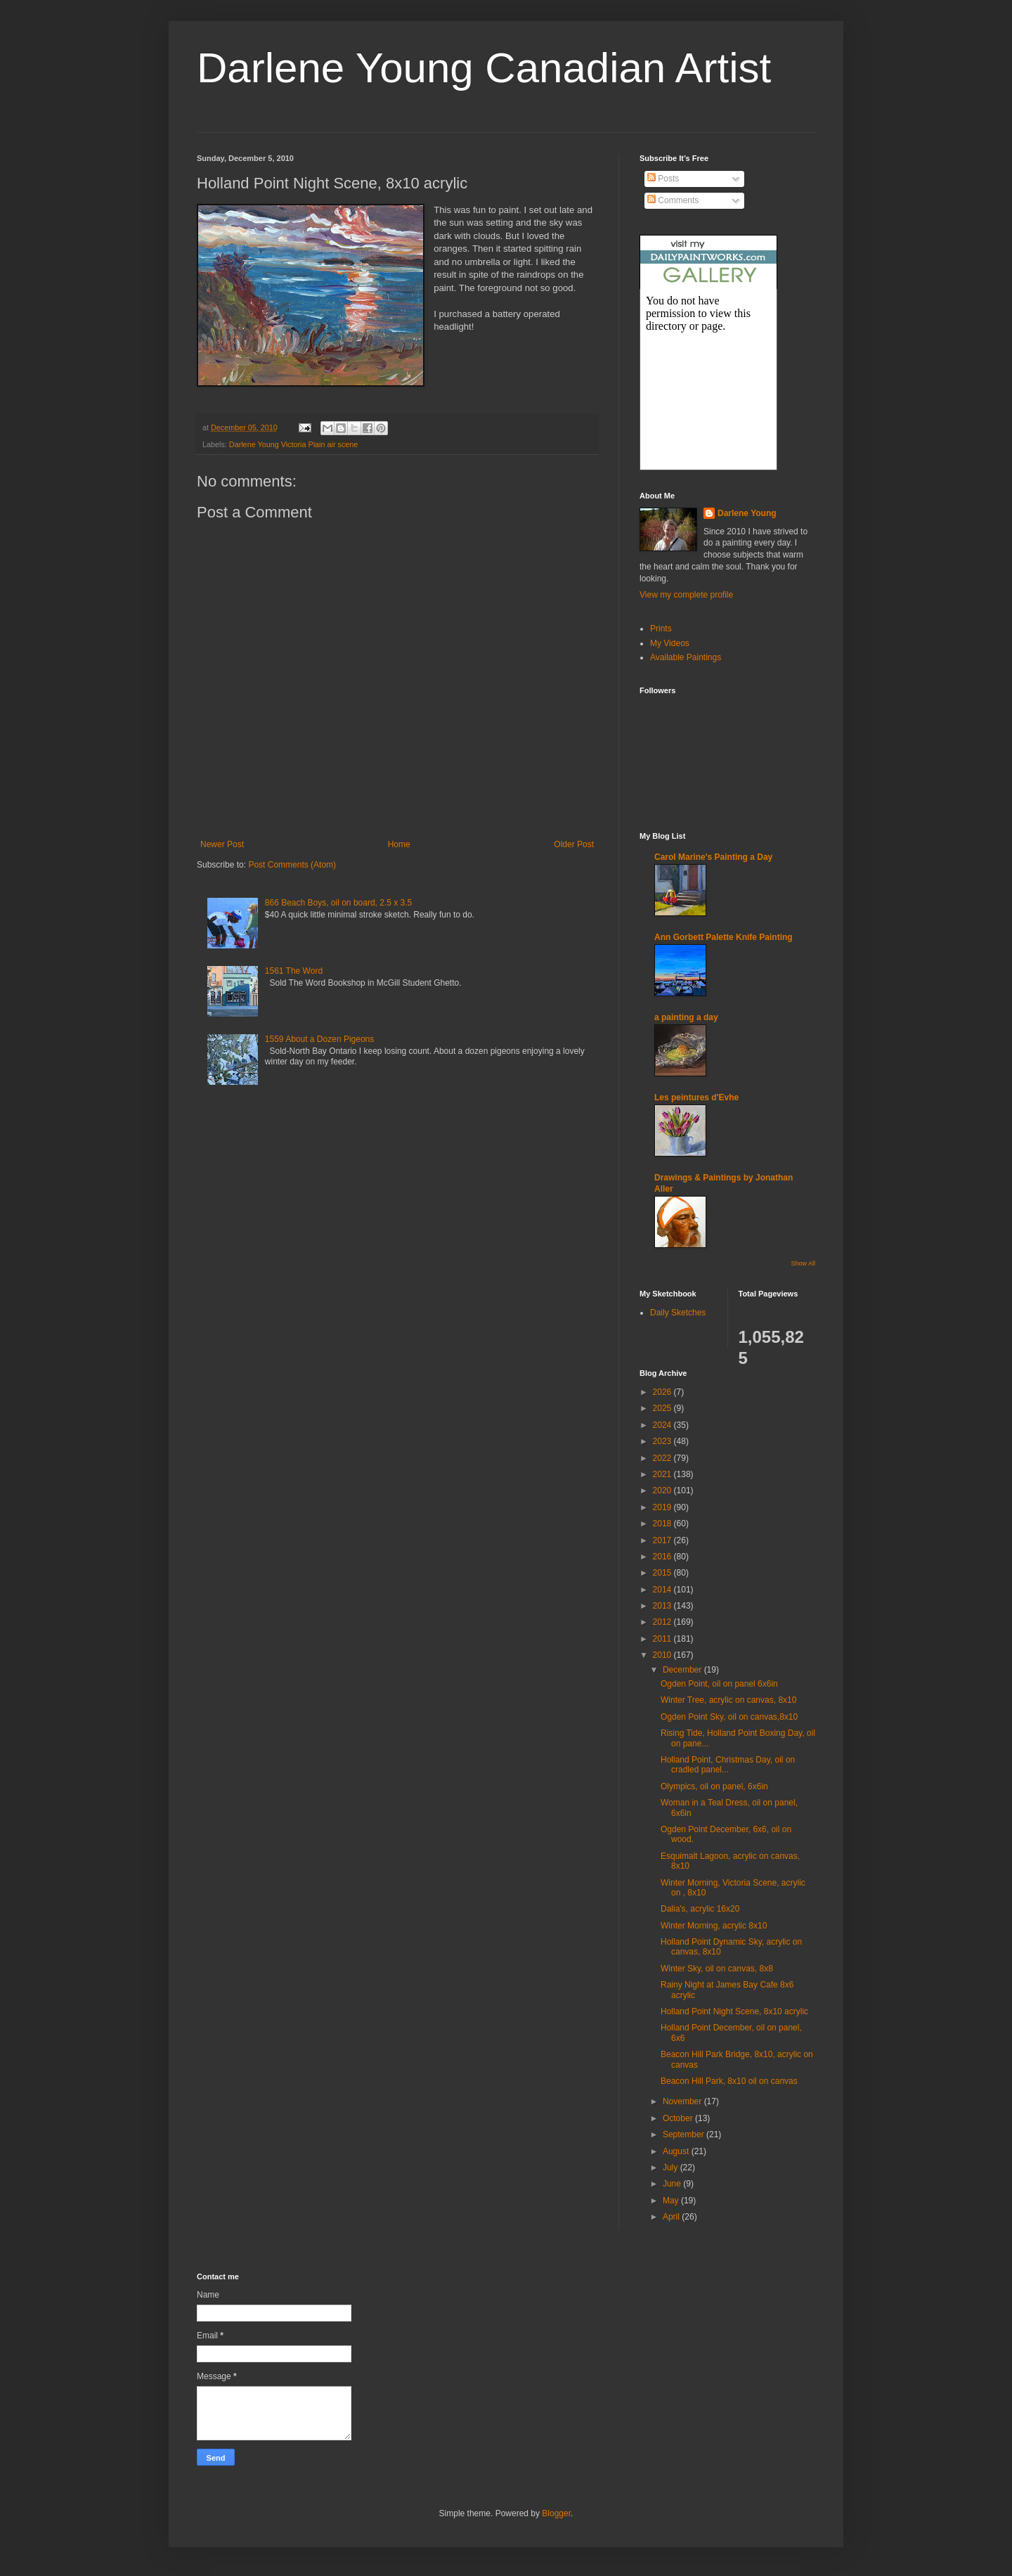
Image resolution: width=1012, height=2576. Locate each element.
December (683, 1670)
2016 (663, 1556)
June (673, 2184)
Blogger (556, 2513)
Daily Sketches (678, 1313)
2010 (663, 1655)
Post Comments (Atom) (292, 865)
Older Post (574, 844)
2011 (663, 1639)
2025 (663, 1408)
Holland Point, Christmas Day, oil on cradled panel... (728, 1765)
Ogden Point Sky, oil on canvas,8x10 (729, 1717)
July (671, 2167)
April (672, 2217)
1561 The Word (294, 971)
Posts (663, 178)
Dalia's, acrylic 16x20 (700, 1909)
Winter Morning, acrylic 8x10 (714, 1926)
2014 (663, 1590)
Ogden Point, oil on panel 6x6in (719, 1684)
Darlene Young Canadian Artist (484, 67)
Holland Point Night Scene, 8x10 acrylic (734, 2011)
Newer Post (222, 844)
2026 (663, 1392)
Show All (803, 1263)
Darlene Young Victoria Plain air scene (293, 444)
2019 (663, 1507)
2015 (663, 1573)
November (683, 2101)
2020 (663, 1490)
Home (399, 844)
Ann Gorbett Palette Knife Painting (723, 937)
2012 (663, 1622)
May (672, 2200)
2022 (663, 1458)
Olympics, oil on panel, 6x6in (714, 1786)
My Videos (669, 643)
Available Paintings (685, 657)
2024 (663, 1425)
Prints (661, 628)
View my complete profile (686, 595)
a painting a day (686, 1017)
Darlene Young (747, 513)
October (679, 2118)
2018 (663, 1523)
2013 (663, 1606)
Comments (673, 200)
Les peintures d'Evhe (696, 1097)
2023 (663, 1441)
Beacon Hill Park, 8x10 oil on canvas (729, 2081)
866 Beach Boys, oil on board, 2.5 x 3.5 (338, 903)
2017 (663, 1540)
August (677, 2151)
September (684, 2134)
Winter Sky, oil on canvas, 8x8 (717, 1968)
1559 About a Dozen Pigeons (319, 1039)
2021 (663, 1474)
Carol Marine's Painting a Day (713, 857)
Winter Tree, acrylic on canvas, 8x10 (728, 1700)
